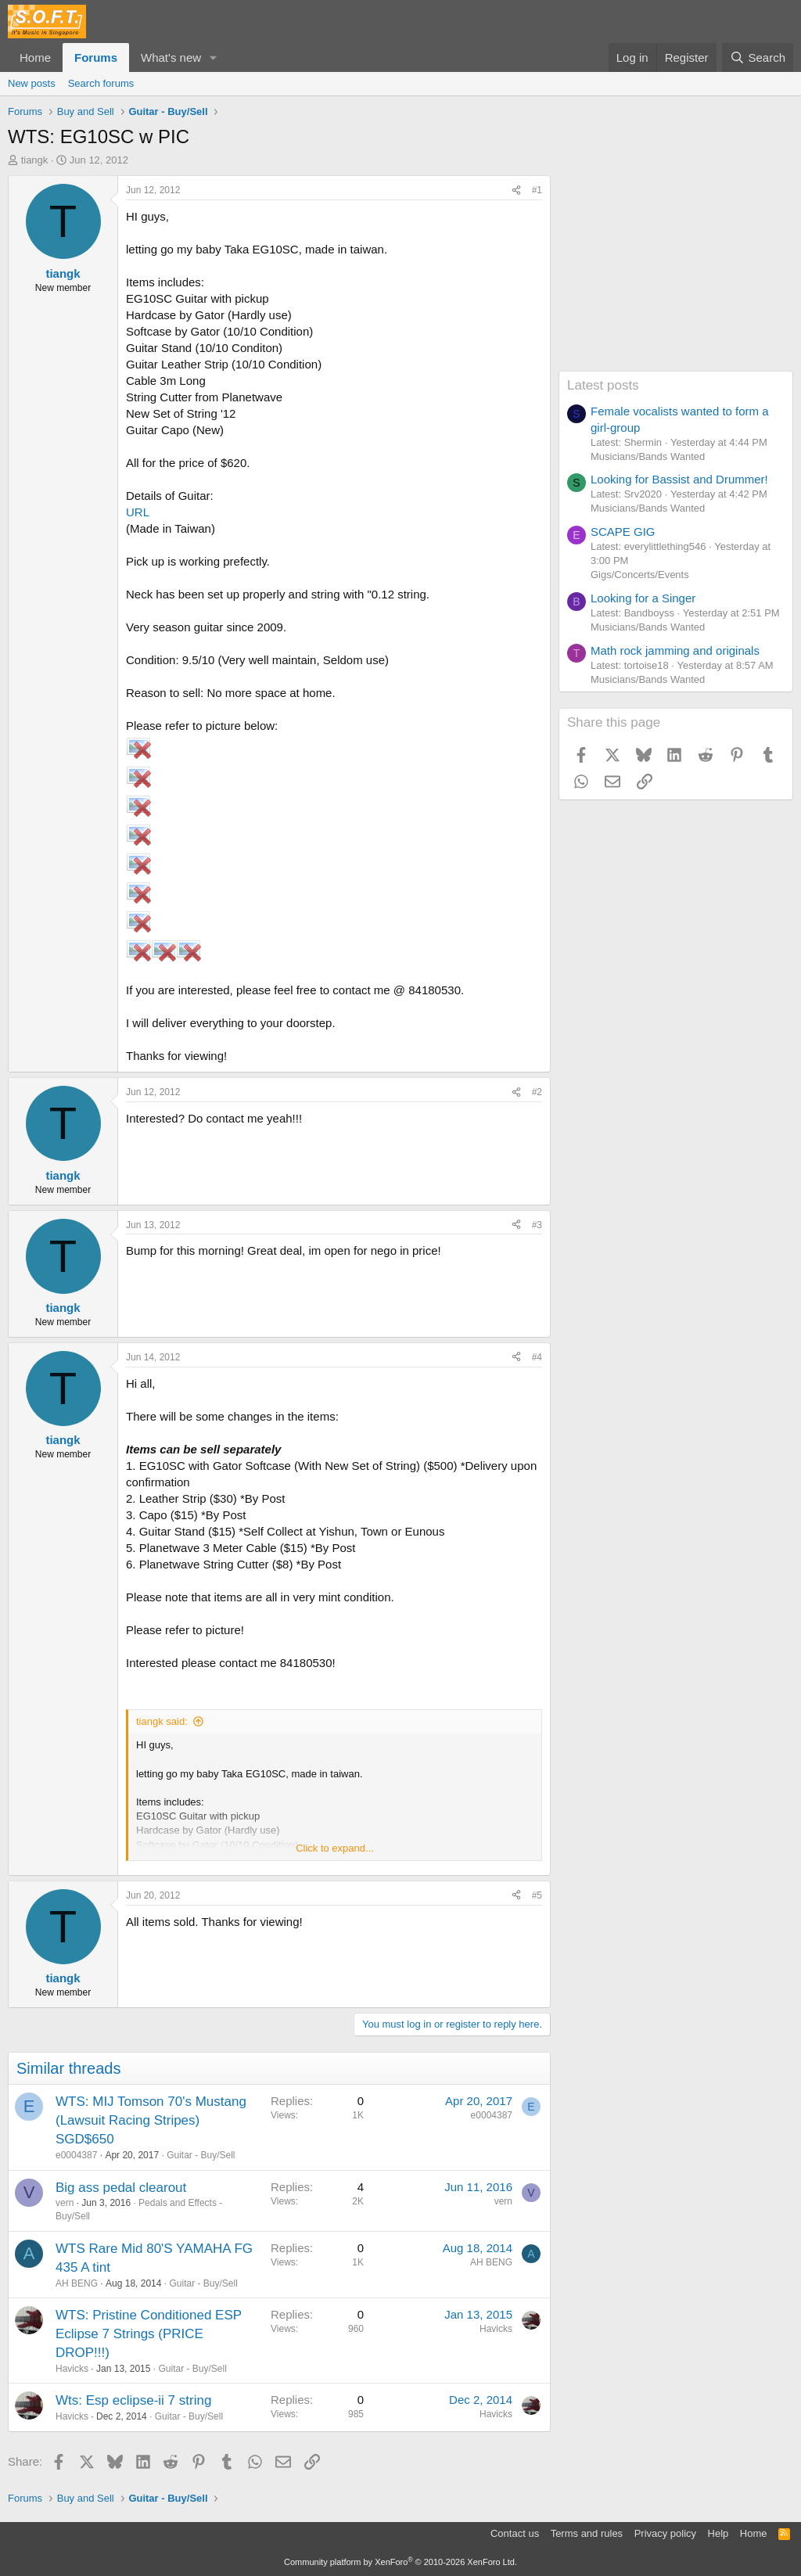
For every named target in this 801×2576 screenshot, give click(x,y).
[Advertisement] (676, 273)
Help (718, 2533)
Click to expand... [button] (335, 1848)
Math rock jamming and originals (675, 650)
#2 (537, 1092)
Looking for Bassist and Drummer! (679, 479)
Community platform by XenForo (400, 2562)
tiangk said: (162, 1721)
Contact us (514, 2533)
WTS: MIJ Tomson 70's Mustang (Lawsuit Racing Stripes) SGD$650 (151, 2120)
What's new (171, 57)
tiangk (34, 160)
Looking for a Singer (643, 598)
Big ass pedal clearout (121, 2187)
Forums (95, 57)
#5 (537, 1895)
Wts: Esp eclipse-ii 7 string (133, 2400)
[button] (213, 57)
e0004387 (76, 2155)
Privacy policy (665, 2533)
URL (137, 512)
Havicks (72, 2368)
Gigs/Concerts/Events (640, 574)
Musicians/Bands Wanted (648, 456)
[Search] (757, 57)
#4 (537, 1357)
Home (35, 57)
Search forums (101, 83)
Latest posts (603, 385)
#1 (537, 190)
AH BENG (77, 2283)
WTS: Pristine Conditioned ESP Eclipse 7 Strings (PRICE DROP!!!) (149, 2334)
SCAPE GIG (623, 531)
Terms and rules (587, 2533)
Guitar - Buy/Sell (201, 2155)
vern (65, 2202)
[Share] (516, 190)
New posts (32, 83)
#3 (537, 1225)
